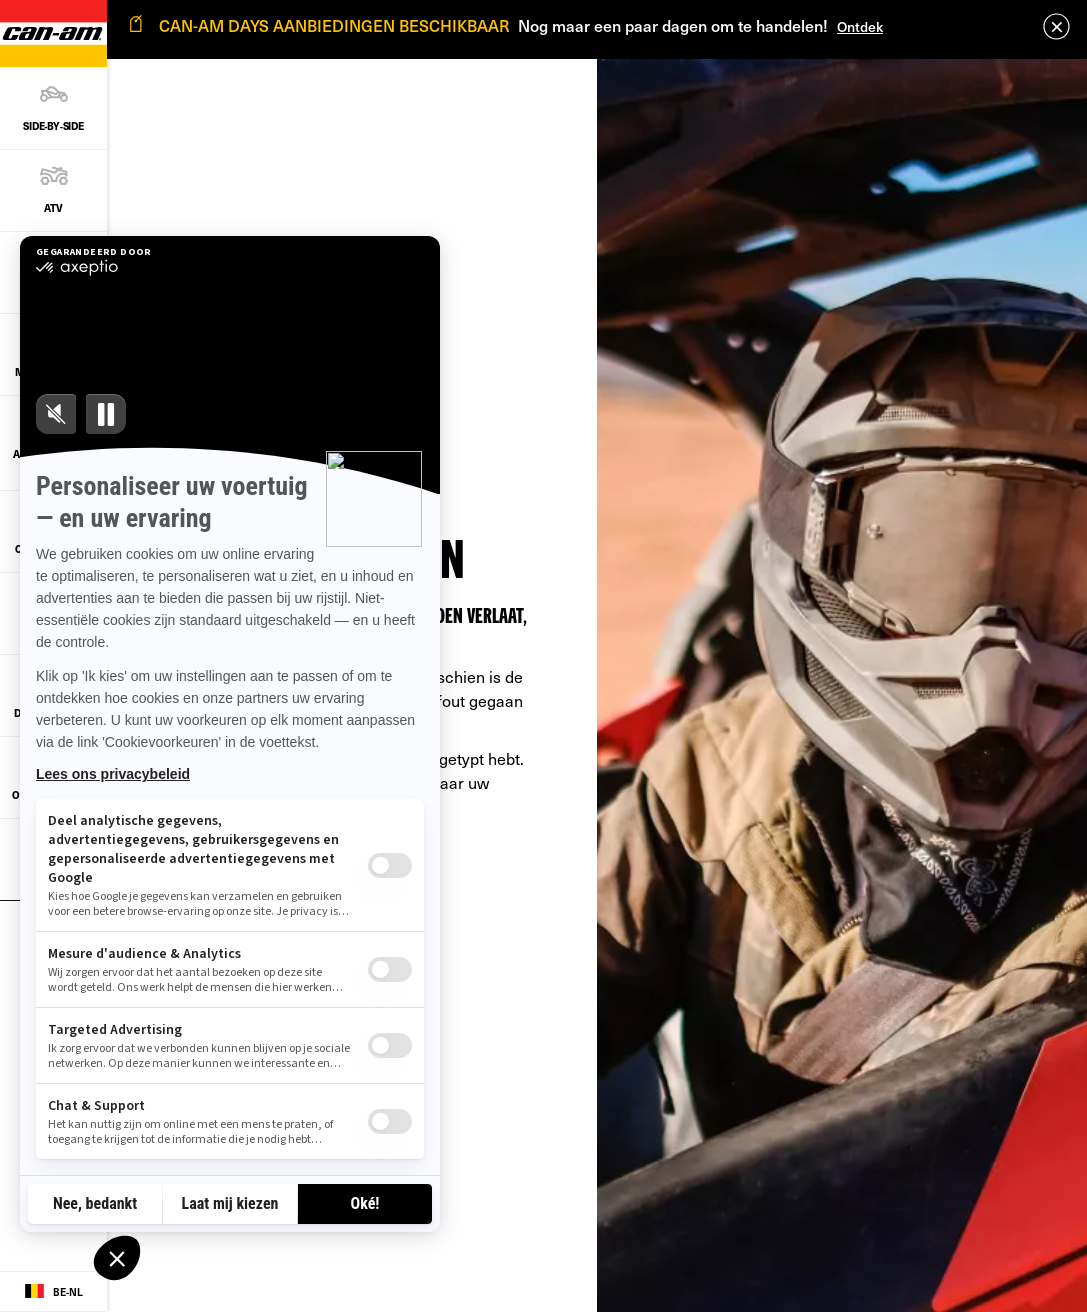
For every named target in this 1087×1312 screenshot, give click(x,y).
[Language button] (53, 1292)
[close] (1056, 26)
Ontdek (860, 26)
